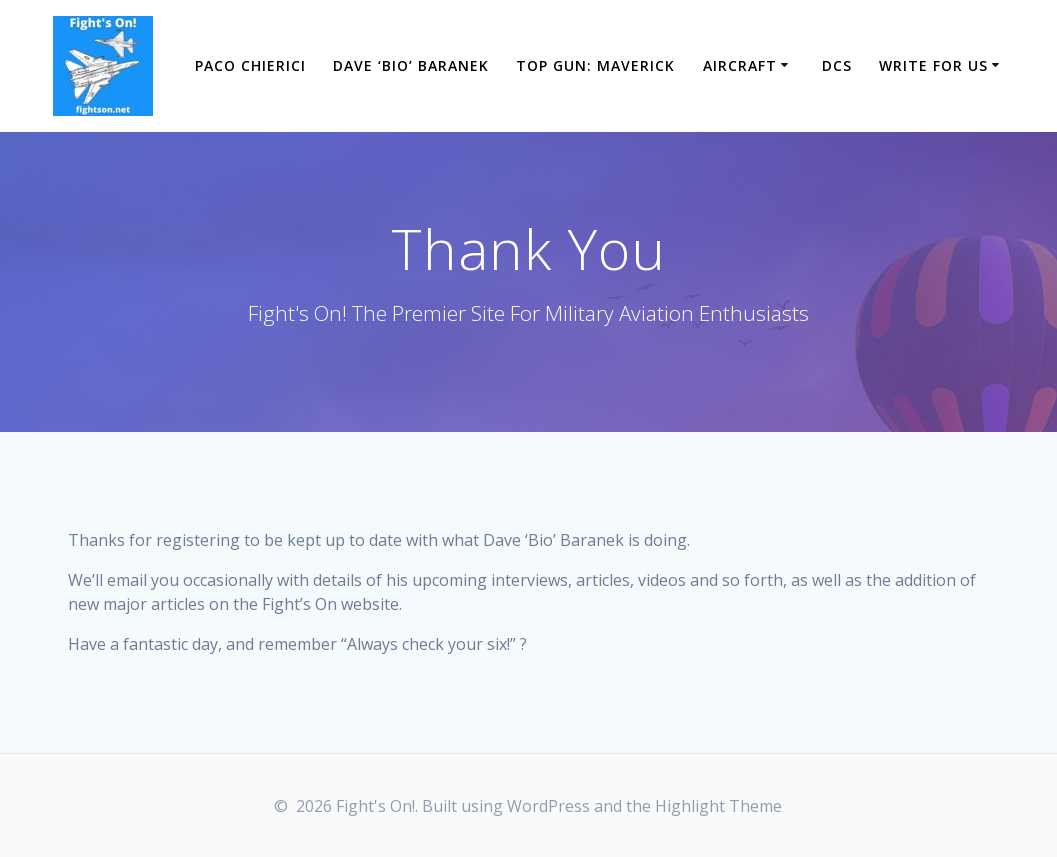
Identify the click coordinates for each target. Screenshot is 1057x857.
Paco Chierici (250, 65)
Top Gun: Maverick (595, 65)
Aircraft (740, 65)
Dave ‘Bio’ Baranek (411, 65)
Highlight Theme (718, 806)
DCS (837, 65)
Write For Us (933, 65)
